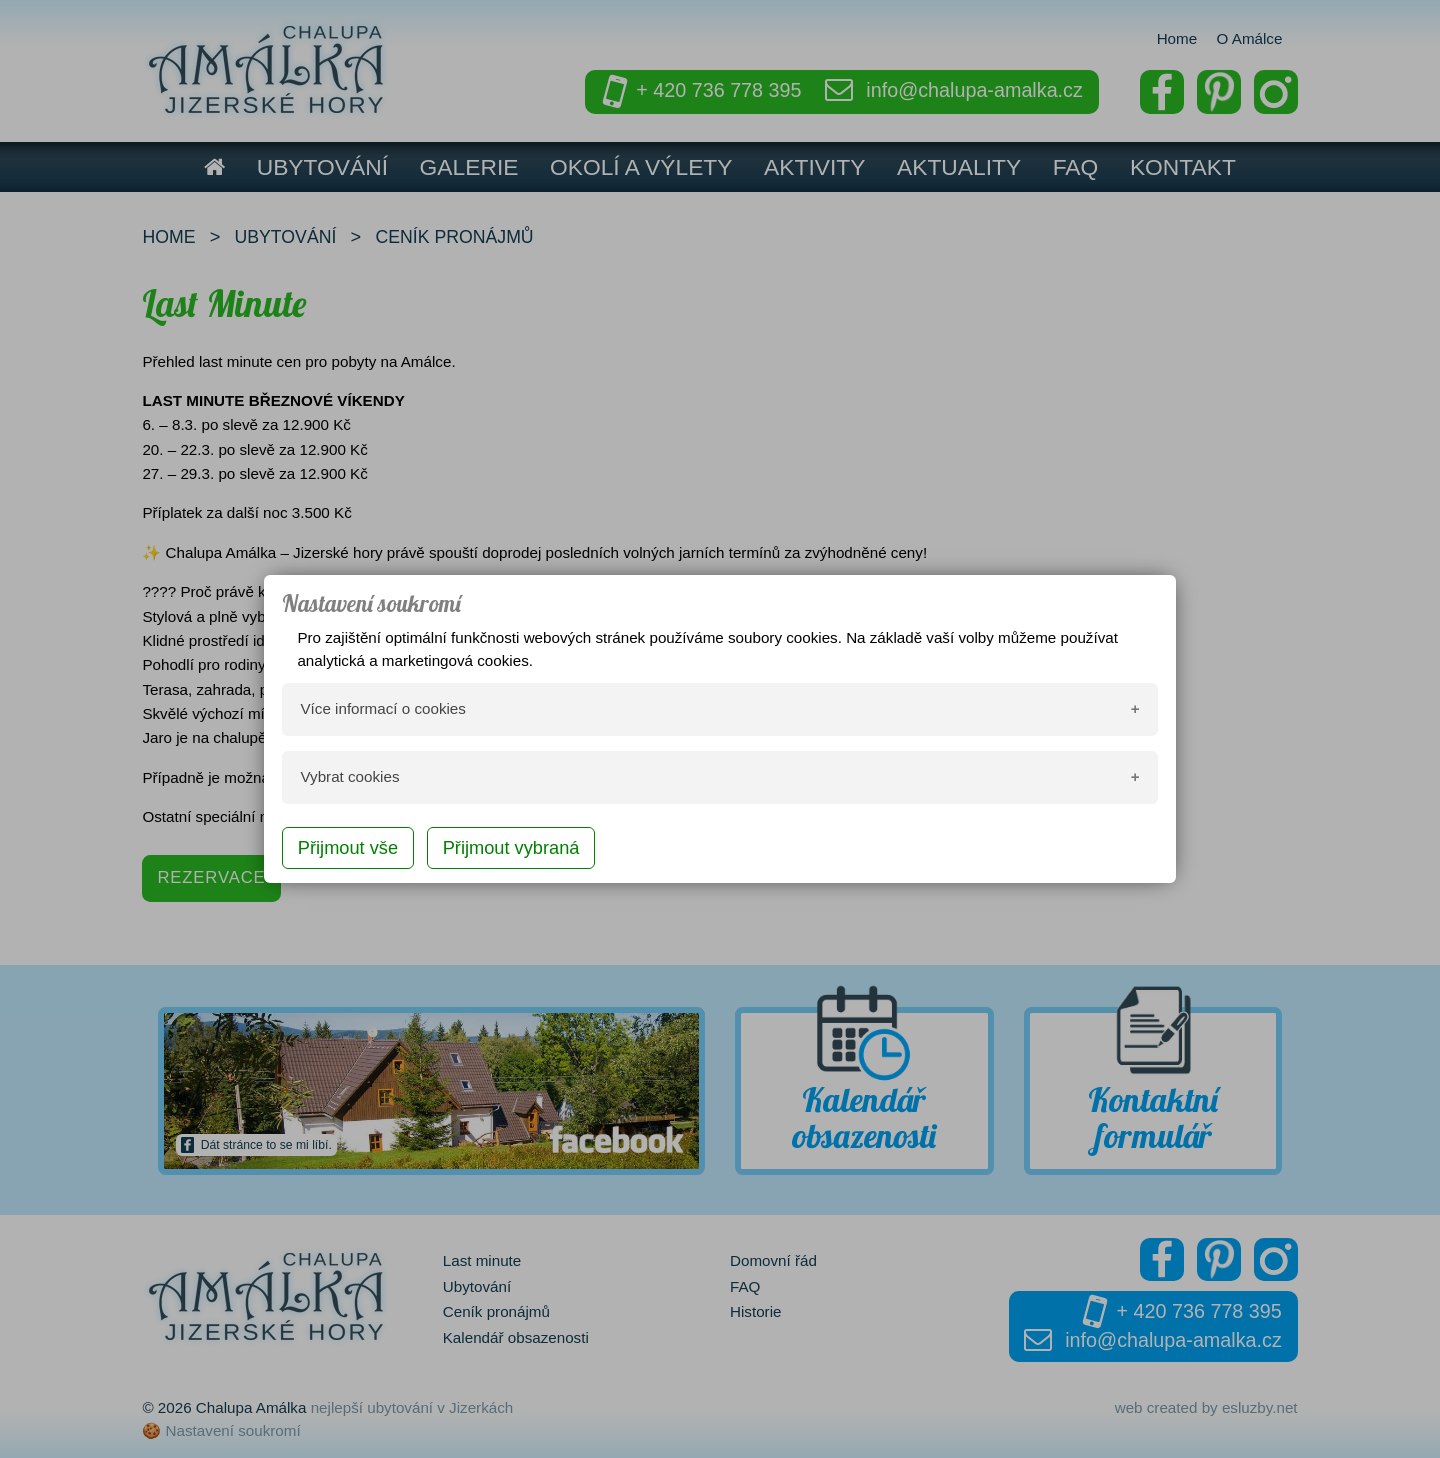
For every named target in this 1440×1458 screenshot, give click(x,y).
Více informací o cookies (382, 708)
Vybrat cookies (349, 776)
